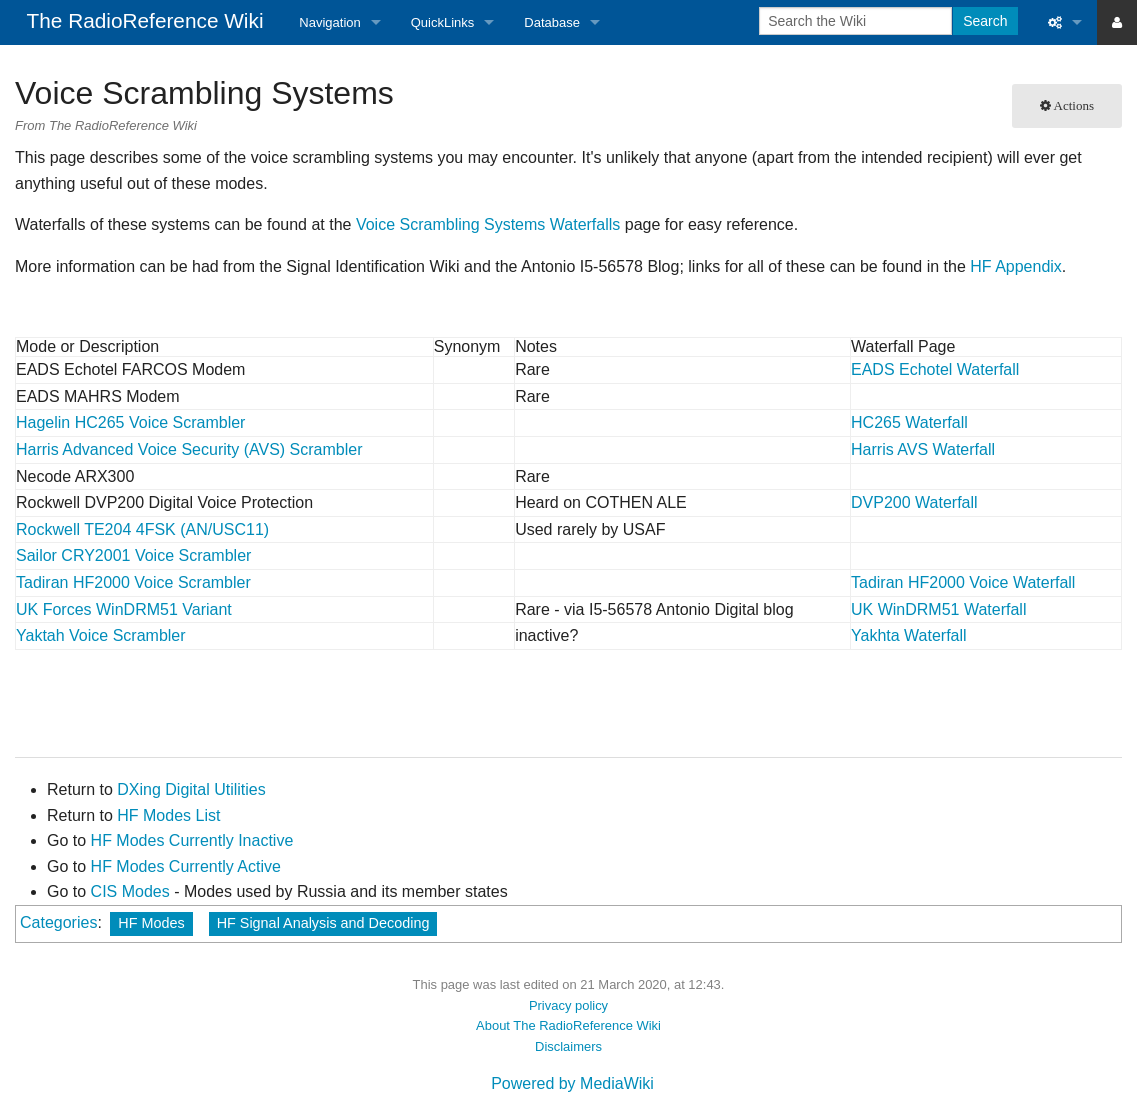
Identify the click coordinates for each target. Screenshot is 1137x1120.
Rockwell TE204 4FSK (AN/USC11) (142, 529)
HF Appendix (1016, 266)
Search (985, 21)
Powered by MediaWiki (572, 1083)
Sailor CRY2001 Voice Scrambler (133, 555)
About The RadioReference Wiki (568, 1025)
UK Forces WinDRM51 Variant (124, 609)
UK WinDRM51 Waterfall (938, 609)
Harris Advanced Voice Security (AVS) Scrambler (189, 449)
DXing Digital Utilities (191, 789)
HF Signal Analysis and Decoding (323, 923)
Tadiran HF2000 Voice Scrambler (133, 582)
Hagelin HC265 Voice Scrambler (130, 422)
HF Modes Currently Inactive (192, 840)
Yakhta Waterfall (909, 635)
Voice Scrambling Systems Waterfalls (488, 224)
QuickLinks (443, 22)
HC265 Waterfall (909, 422)
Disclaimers (568, 1046)
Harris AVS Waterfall (923, 449)
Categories (58, 922)
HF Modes (151, 923)
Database (552, 22)
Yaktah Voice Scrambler (101, 635)
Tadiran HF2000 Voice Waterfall (963, 582)
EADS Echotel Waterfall (935, 369)
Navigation (329, 22)
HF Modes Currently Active (186, 866)
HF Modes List (168, 815)
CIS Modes (130, 891)
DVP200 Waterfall (914, 502)
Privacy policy (568, 1005)
